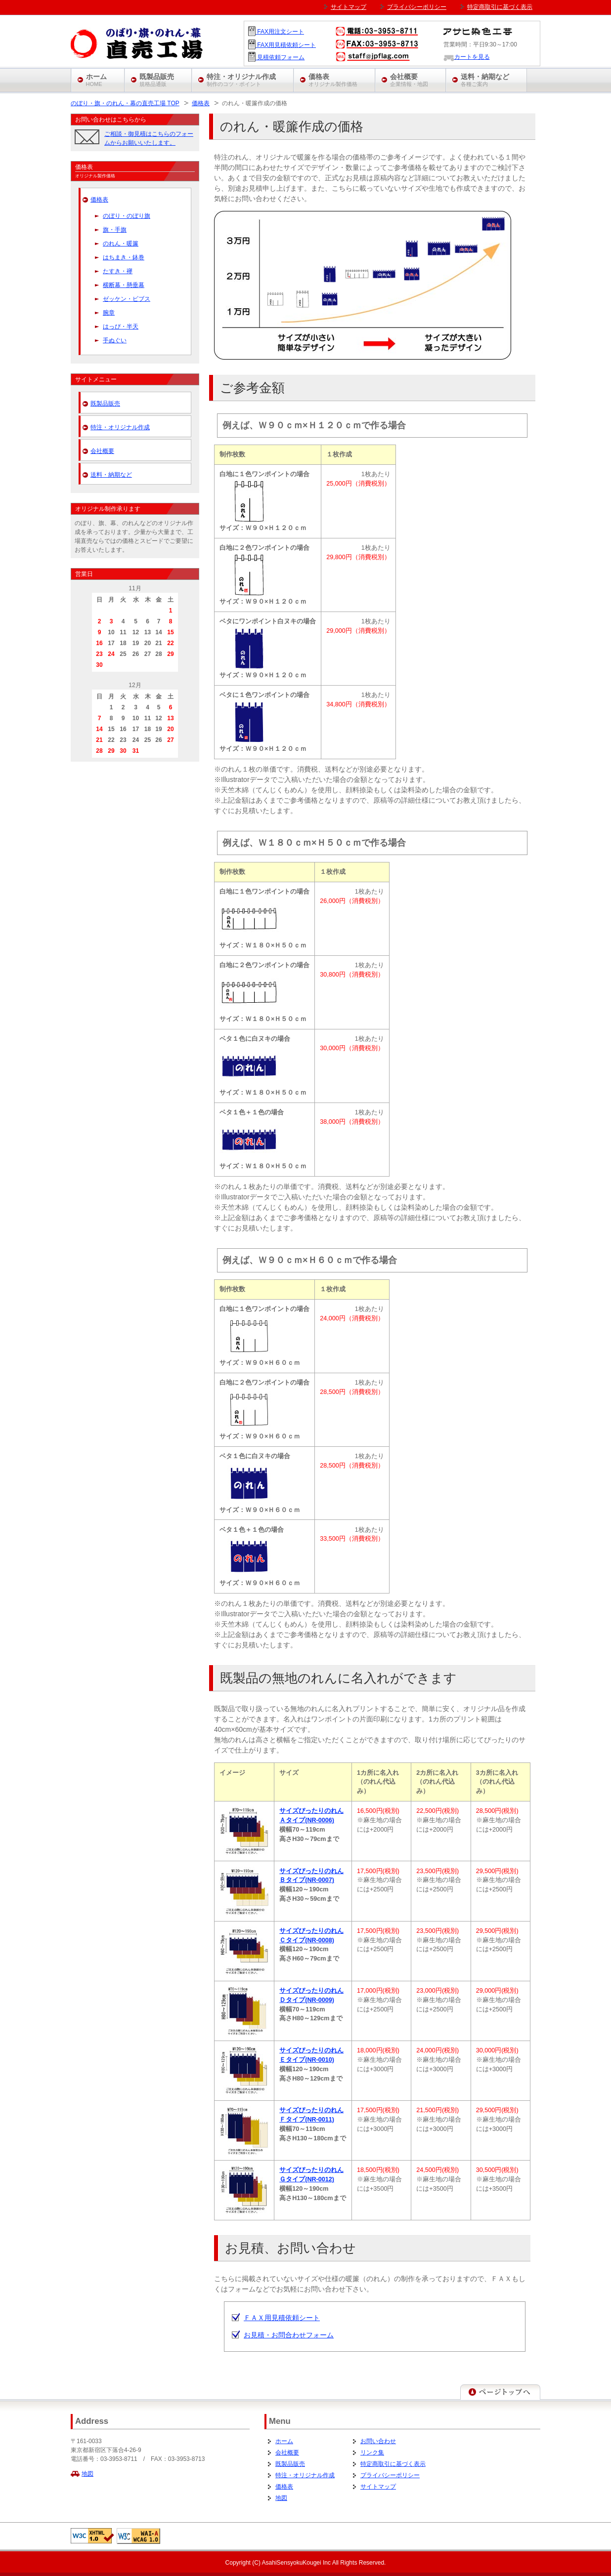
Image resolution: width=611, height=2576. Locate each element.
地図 (87, 2473)
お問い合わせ (378, 2441)
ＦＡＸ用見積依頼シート (282, 2318)
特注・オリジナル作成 (120, 427)
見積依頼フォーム (280, 57)
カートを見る (466, 56)
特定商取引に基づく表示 (393, 2463)
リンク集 (372, 2452)
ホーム (284, 2441)
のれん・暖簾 (120, 243)
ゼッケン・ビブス (126, 298)
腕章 (109, 312)
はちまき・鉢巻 (123, 257)
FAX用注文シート (280, 31)
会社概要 (102, 451)
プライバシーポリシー (390, 2475)
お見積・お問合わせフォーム (289, 2335)
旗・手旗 (115, 229)
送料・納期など (111, 474)
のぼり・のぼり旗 (126, 215)
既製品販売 (105, 403)
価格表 (201, 103)
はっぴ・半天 (120, 326)
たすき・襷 (117, 271)
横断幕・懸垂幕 (123, 285)
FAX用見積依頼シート (286, 44)
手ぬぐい (115, 340)
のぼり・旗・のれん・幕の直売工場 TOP (125, 103)
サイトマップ (378, 2486)
